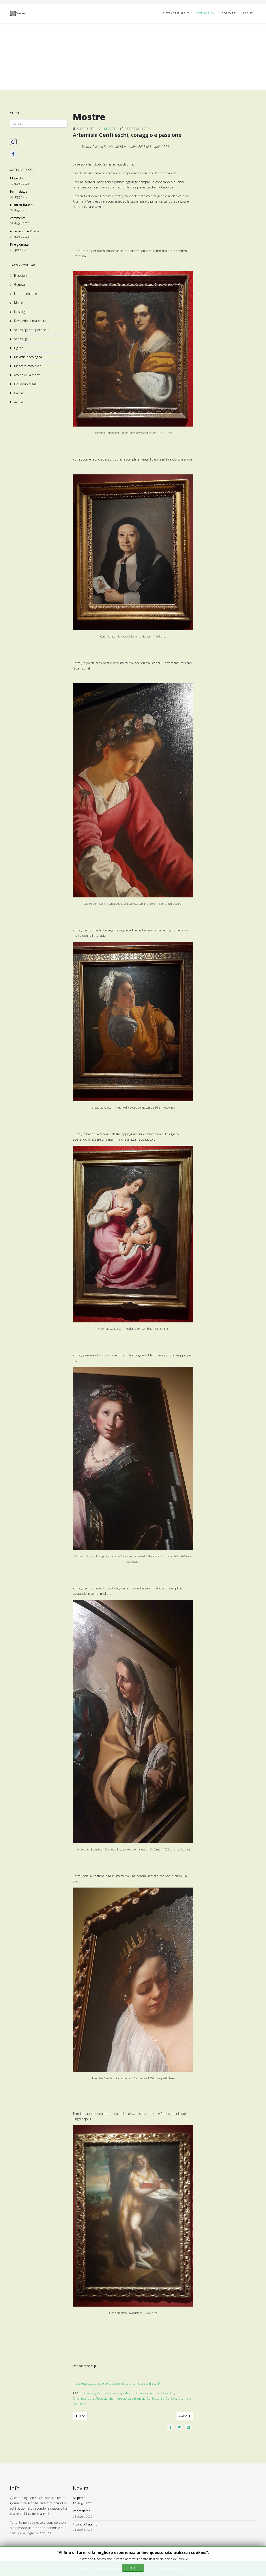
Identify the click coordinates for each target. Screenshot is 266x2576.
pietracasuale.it (176, 13)
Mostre (110, 129)
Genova (19, 284)
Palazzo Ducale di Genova (141, 2393)
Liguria (18, 348)
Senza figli (20, 339)
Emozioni (20, 275)
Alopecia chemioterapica (113, 2398)
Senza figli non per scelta (31, 330)
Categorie (204, 13)
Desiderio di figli (25, 384)
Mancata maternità (27, 366)
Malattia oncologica (27, 357)
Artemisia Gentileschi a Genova (154, 2398)
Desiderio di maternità (29, 321)
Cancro (18, 393)
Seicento (167, 2393)
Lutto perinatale (25, 293)
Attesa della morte (27, 375)
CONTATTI (229, 13)
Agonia (18, 402)
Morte (18, 303)
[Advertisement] (133, 56)
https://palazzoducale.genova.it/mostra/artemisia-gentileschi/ (116, 2383)
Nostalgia (20, 312)
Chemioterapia (83, 2398)
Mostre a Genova (109, 2393)
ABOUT (248, 13)
